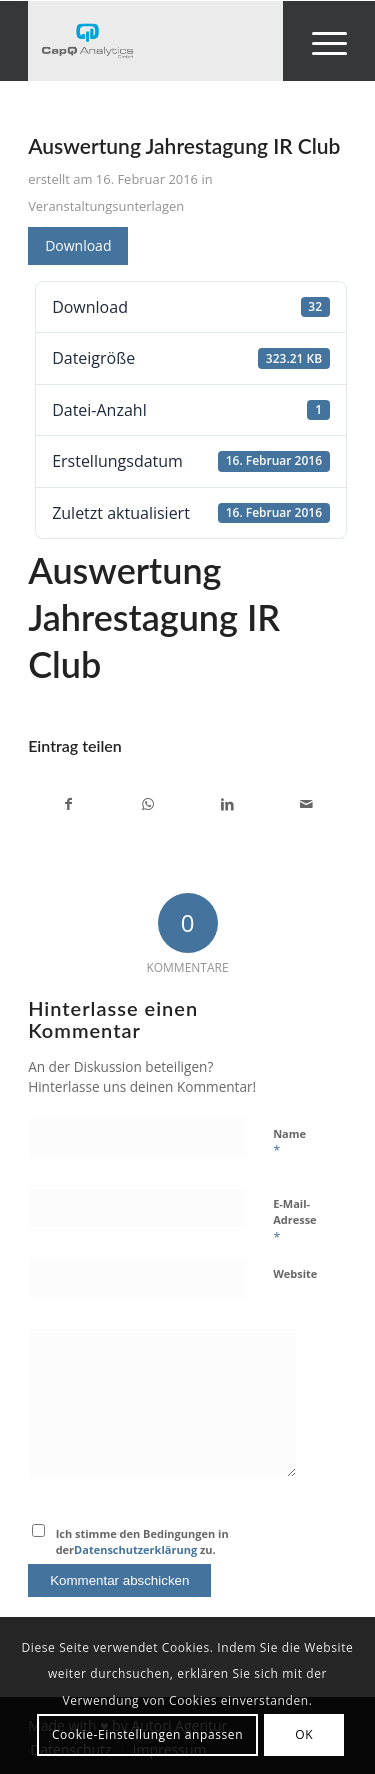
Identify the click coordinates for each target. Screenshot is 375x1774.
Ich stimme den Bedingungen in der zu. (142, 1542)
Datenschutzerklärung (135, 1549)
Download (78, 245)
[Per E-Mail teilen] (307, 804)
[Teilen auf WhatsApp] (148, 804)
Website (295, 1273)
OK (304, 1734)
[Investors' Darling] (155, 41)
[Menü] (319, 41)
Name (289, 1143)
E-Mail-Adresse (294, 1221)
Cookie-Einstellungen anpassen (147, 1734)
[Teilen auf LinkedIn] (228, 804)
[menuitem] (319, 41)
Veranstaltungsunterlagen (106, 206)
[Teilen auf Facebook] (68, 804)
